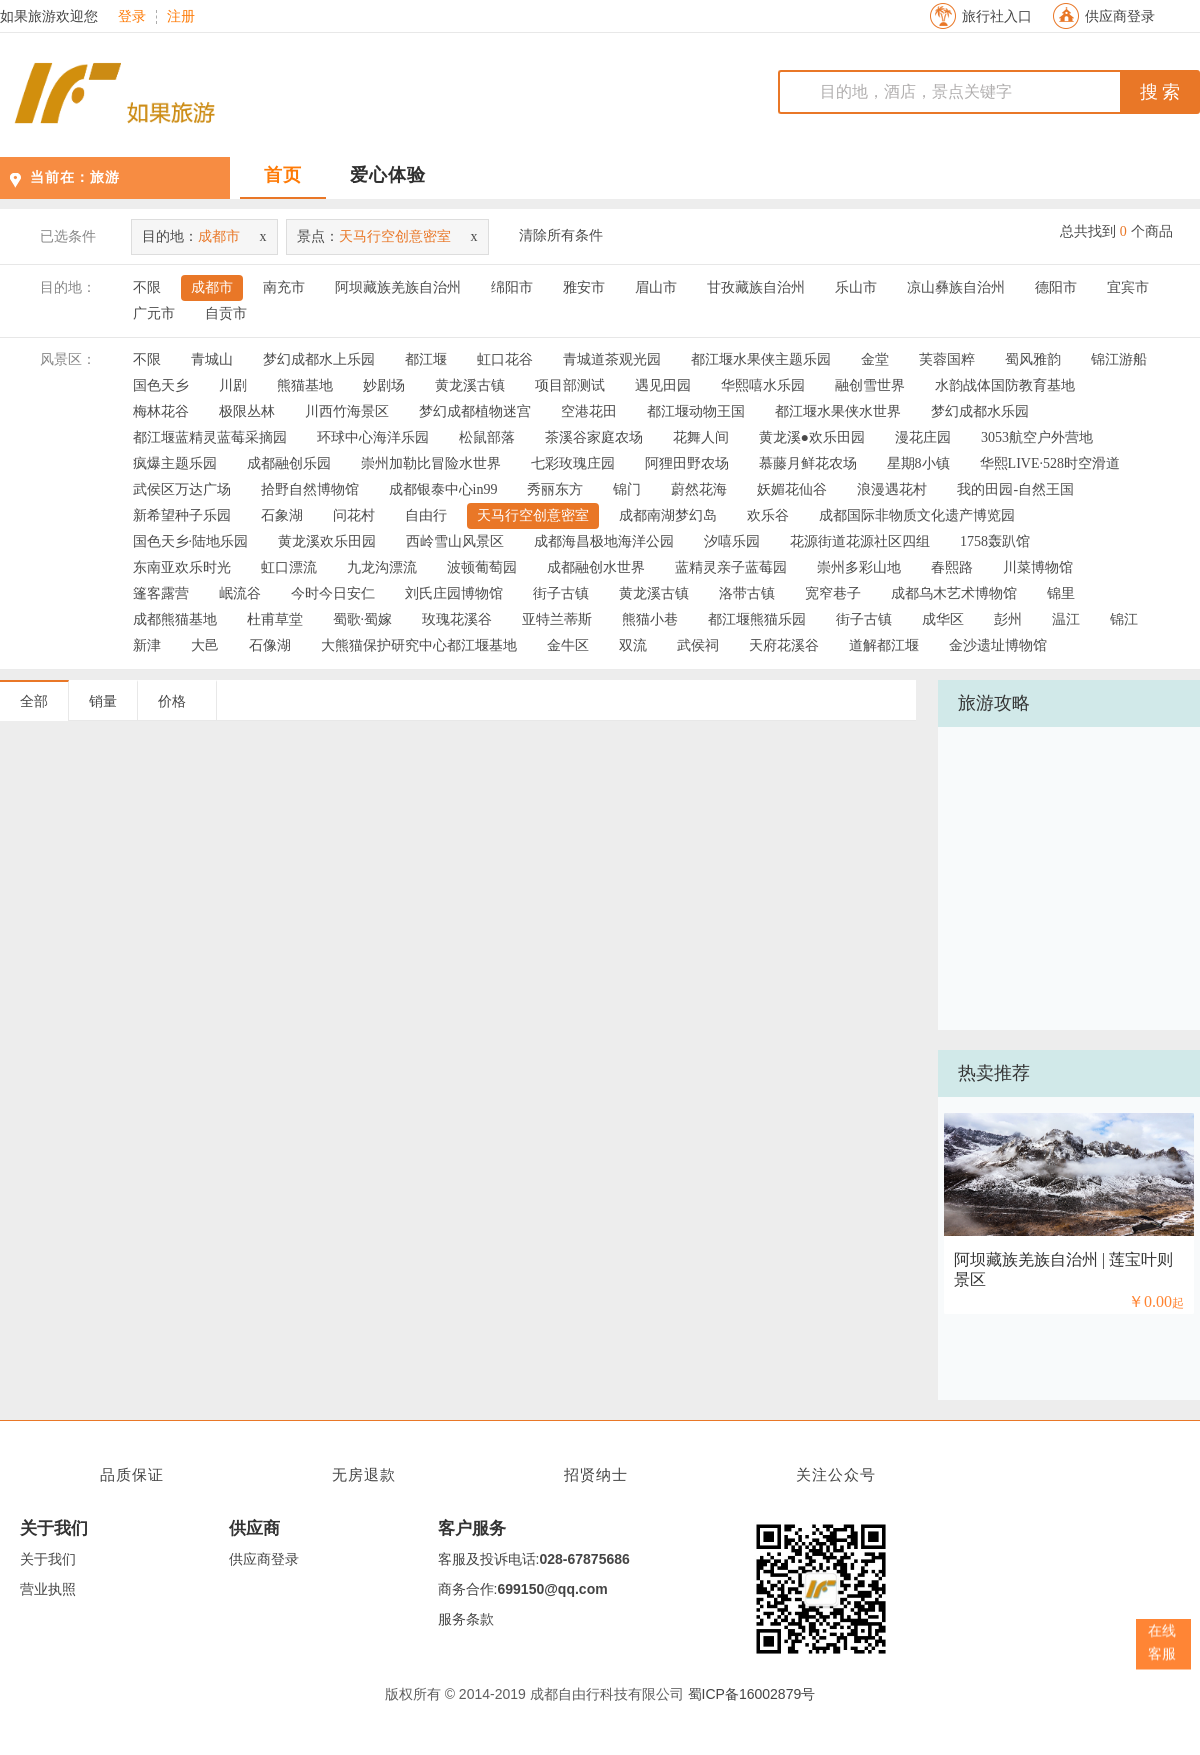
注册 (181, 17)
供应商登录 (1120, 16)
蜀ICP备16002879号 (752, 1694)
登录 (132, 17)
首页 (283, 175)
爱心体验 (388, 175)
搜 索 (1160, 92)
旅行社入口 (997, 16)
